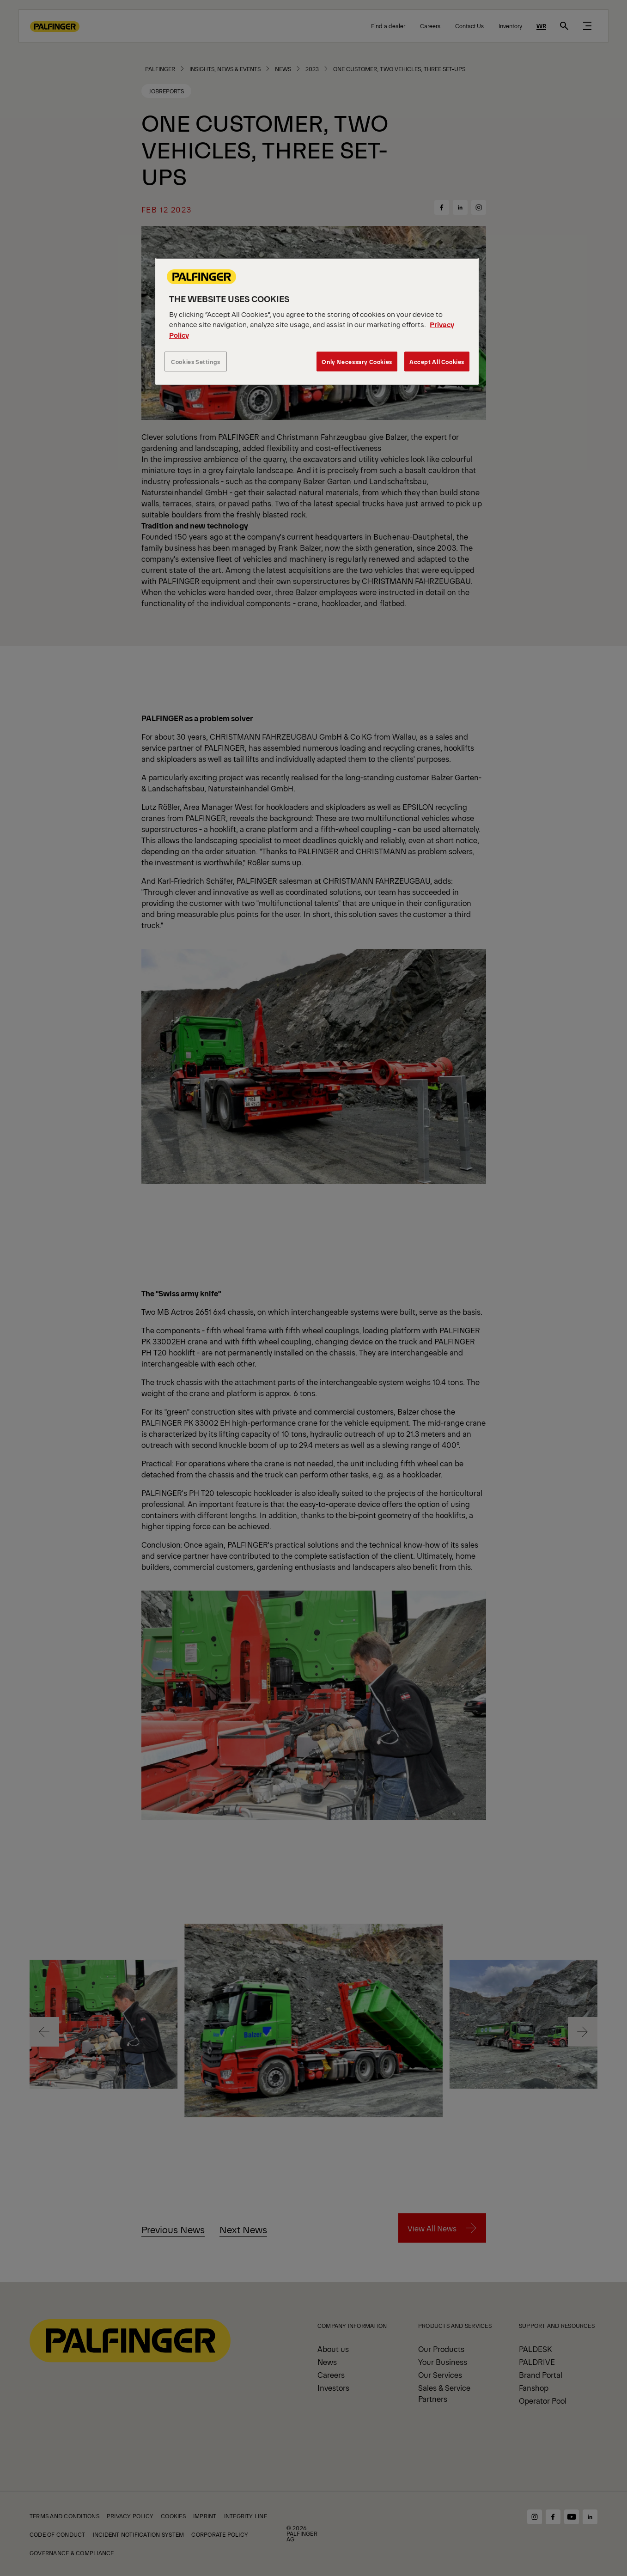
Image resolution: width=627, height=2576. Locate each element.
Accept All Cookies (436, 361)
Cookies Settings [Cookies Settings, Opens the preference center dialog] (195, 361)
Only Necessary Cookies (357, 361)
